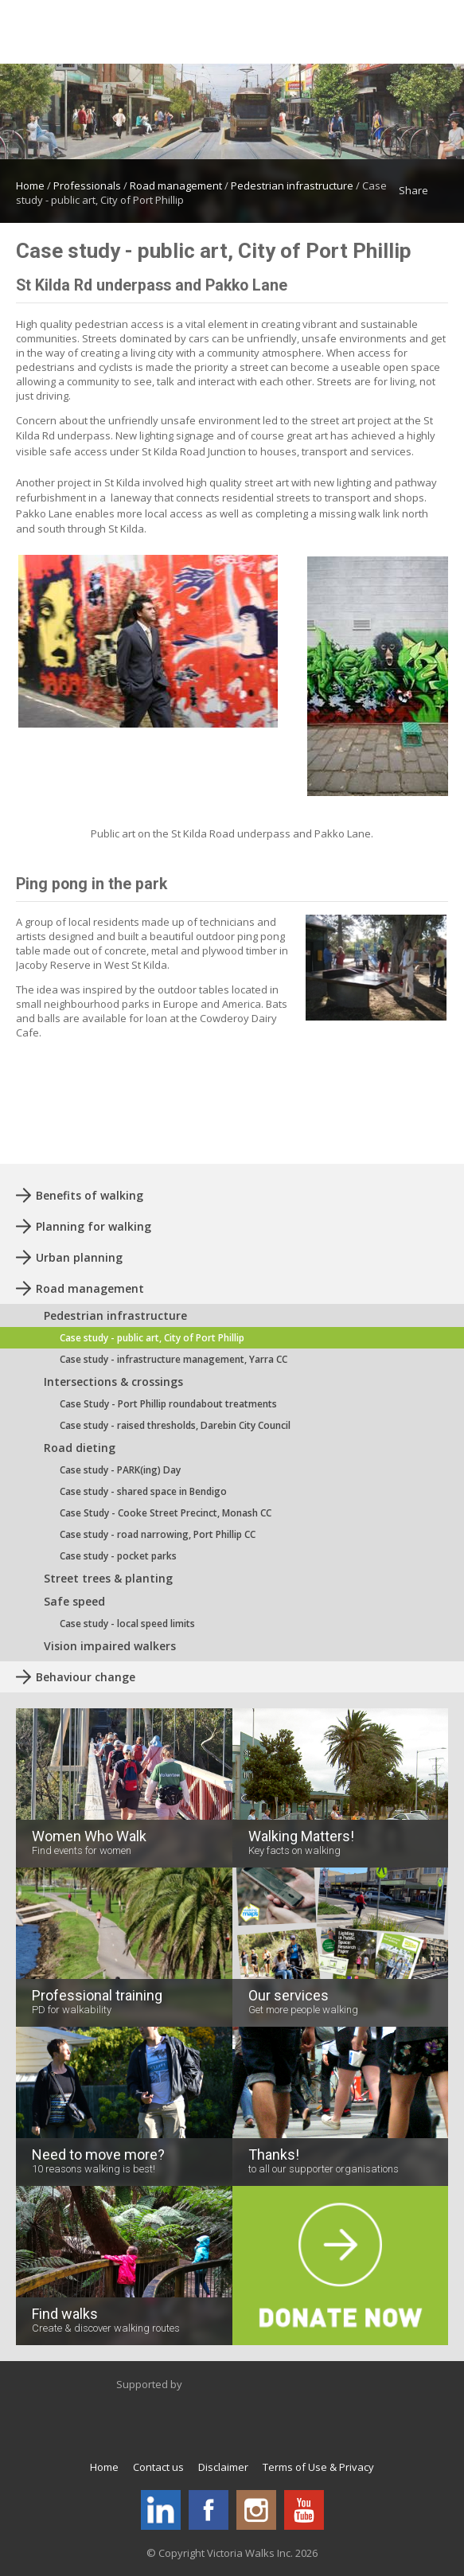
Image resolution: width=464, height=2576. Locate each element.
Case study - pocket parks (118, 1556)
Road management (176, 185)
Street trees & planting (108, 1578)
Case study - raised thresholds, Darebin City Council (175, 1425)
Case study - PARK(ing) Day (120, 1470)
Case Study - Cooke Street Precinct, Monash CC (165, 1513)
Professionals (87, 185)
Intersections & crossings (113, 1381)
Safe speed (74, 1601)
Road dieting (79, 1447)
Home (30, 185)
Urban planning (79, 1257)
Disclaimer (223, 2467)
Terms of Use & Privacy (318, 2467)
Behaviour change (85, 1676)
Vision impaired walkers (110, 1645)
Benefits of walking (89, 1195)
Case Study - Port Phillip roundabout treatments (168, 1404)
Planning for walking (93, 1226)
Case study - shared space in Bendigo (143, 1491)
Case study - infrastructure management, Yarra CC (173, 1359)
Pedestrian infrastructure (292, 185)
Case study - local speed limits (127, 1623)
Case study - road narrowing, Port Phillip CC (157, 1534)
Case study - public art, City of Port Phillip (152, 1338)
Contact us (158, 2467)
